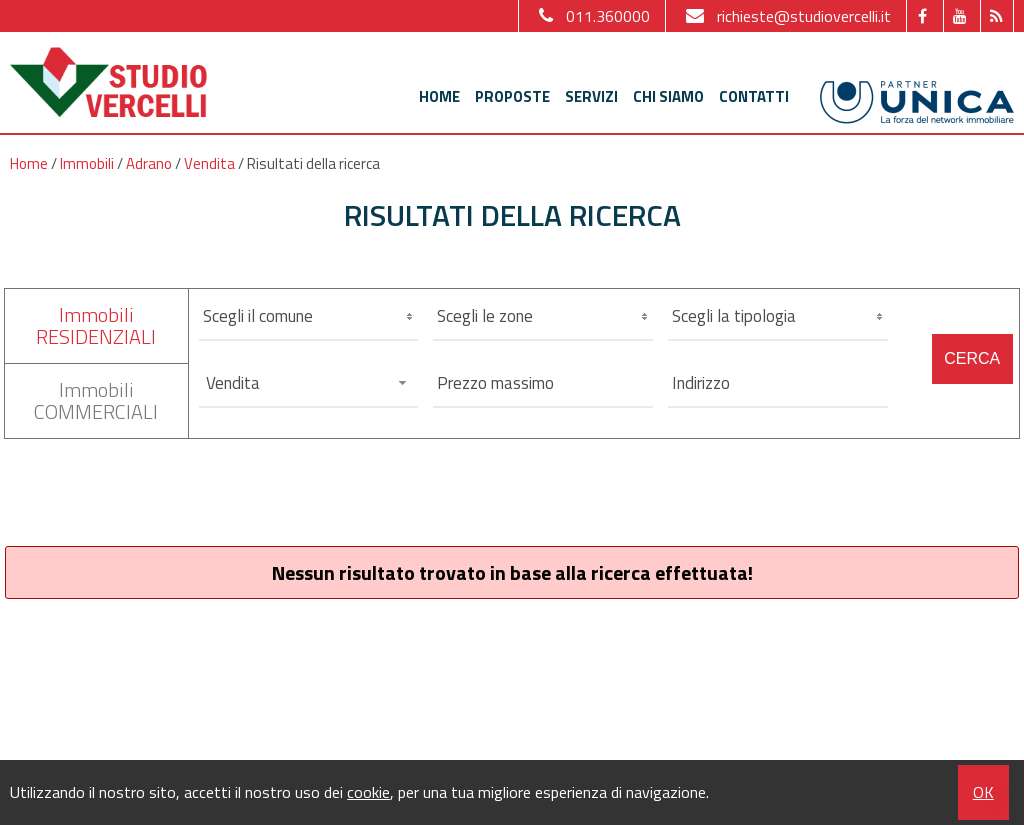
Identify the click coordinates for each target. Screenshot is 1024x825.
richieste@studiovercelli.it (786, 16)
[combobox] (309, 383)
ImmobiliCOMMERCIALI (96, 400)
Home (439, 96)
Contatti (754, 96)
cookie (368, 792)
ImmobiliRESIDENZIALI (96, 325)
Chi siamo (668, 96)
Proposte (512, 96)
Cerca (972, 358)
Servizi (591, 96)
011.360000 (592, 16)
